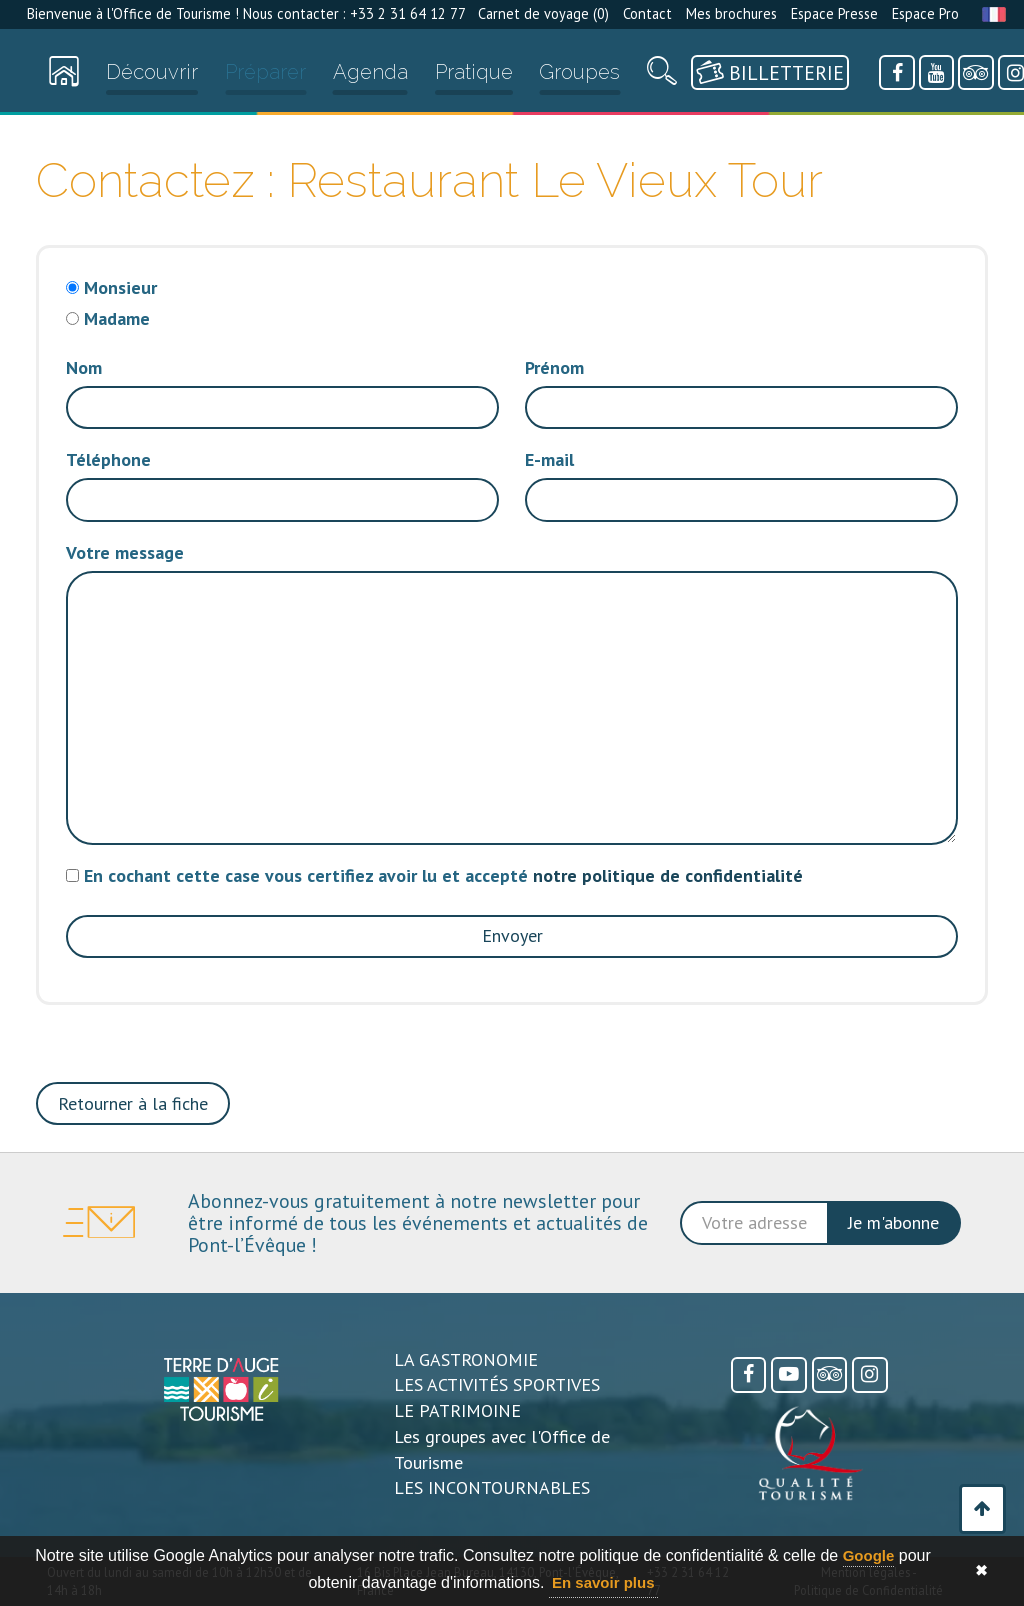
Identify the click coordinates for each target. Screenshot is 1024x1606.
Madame (117, 318)
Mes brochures (731, 13)
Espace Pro (925, 13)
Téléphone (108, 459)
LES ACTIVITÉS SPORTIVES (497, 1384)
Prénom (554, 367)
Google (869, 1555)
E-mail (549, 459)
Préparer (265, 72)
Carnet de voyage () (543, 13)
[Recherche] (662, 75)
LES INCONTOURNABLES (492, 1487)
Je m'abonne (893, 1222)
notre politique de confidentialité (668, 875)
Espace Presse (834, 13)
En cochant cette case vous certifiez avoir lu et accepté (443, 875)
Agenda (370, 72)
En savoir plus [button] (603, 1582)
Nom (84, 367)
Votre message (125, 552)
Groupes (579, 72)
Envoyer (512, 935)
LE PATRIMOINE (457, 1410)
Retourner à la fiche (133, 1103)
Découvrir (152, 72)
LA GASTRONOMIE (466, 1359)
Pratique (474, 72)
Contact (647, 13)
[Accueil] (64, 75)
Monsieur (120, 287)
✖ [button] (981, 1570)
